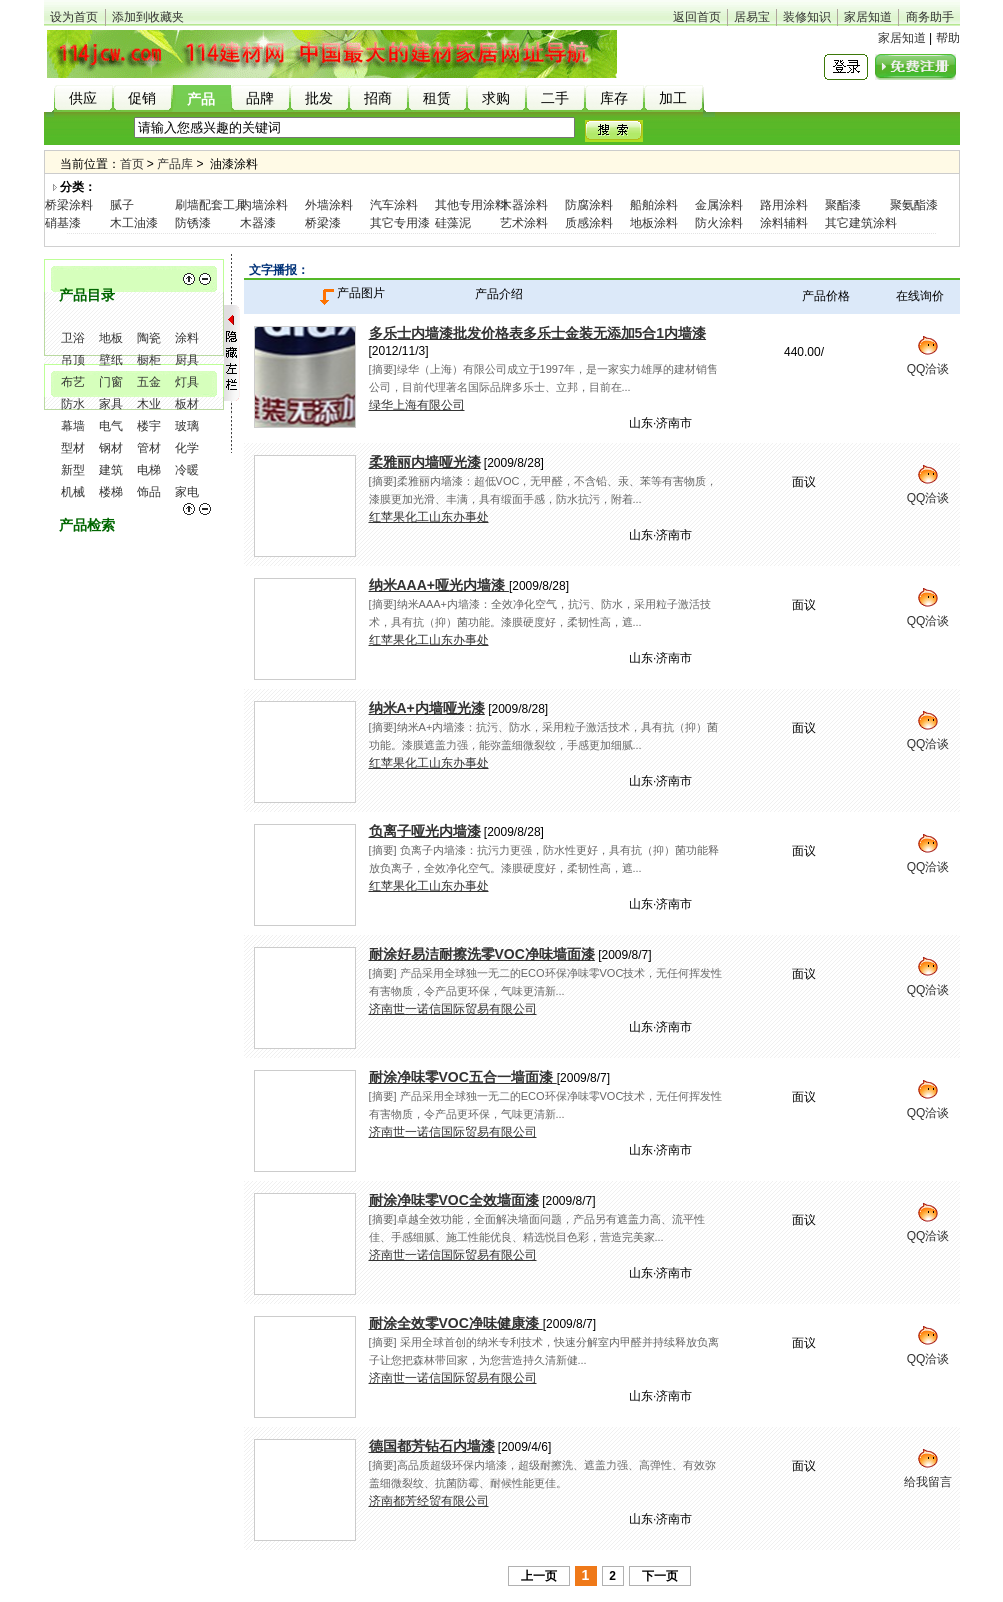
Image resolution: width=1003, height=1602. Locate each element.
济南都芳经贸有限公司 (429, 1501)
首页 (132, 164)
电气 (111, 426)
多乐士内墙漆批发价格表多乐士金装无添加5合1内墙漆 (538, 333)
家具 (111, 404)
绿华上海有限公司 (417, 405)
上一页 (539, 1576)
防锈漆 (193, 223)
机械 (73, 492)
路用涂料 (784, 205)
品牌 (260, 98)
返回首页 (697, 17)
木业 (149, 404)
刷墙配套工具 (211, 205)
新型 (73, 470)
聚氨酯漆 (914, 205)
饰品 (149, 492)
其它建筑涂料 (861, 223)
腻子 (122, 205)
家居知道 (868, 17)
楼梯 (111, 492)
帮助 (948, 38)
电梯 (149, 470)
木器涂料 (524, 205)
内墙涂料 (264, 205)
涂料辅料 (784, 223)
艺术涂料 (524, 223)
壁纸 (111, 360)
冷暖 (187, 470)
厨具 (187, 360)
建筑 (111, 470)
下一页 (660, 1576)
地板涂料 (654, 223)
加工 (673, 98)
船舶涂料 (654, 205)
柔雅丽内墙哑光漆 (425, 462)
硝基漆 (63, 223)
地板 (111, 338)
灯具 (187, 382)
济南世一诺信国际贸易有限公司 (453, 1009)
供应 (83, 98)
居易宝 (752, 17)
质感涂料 (589, 223)
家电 (187, 492)
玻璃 (187, 426)
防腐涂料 (589, 205)
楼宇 (149, 426)
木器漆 (258, 223)
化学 (187, 448)
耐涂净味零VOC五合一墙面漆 (463, 1077)
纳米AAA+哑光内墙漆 (439, 585)
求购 (496, 98)
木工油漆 (134, 223)
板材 (187, 404)
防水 (73, 404)
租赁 (437, 98)
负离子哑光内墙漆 (425, 831)
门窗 (111, 382)
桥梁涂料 (69, 205)
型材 (73, 448)
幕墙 (73, 426)
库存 (614, 98)
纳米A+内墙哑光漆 (427, 708)
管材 (149, 448)
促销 (142, 98)
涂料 (187, 338)
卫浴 (73, 338)
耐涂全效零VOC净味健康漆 (456, 1323)
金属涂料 (719, 205)
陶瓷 (149, 338)
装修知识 (807, 17)
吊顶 (73, 360)
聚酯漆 (843, 205)
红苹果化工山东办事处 (429, 517)
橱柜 (149, 360)
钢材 (111, 448)
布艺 (73, 382)
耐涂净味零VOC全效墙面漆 (454, 1200)
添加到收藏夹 (148, 17)
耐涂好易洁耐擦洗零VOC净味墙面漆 (482, 954)
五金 (149, 382)
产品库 (175, 164)
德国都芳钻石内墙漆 (432, 1446)
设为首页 (74, 17)
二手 (555, 98)
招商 (378, 98)
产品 (201, 99)
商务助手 (930, 17)
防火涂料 (719, 223)
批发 (319, 98)
